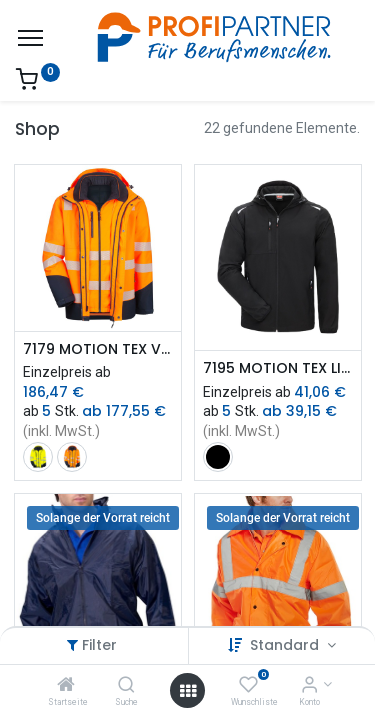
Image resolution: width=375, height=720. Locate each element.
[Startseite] (66, 686)
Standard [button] (286, 645)
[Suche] (126, 686)
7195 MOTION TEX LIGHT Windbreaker (278, 368)
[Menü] (30, 38)
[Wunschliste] (248, 686)
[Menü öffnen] (188, 691)
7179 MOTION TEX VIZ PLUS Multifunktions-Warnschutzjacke (98, 349)
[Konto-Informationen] (309, 686)
